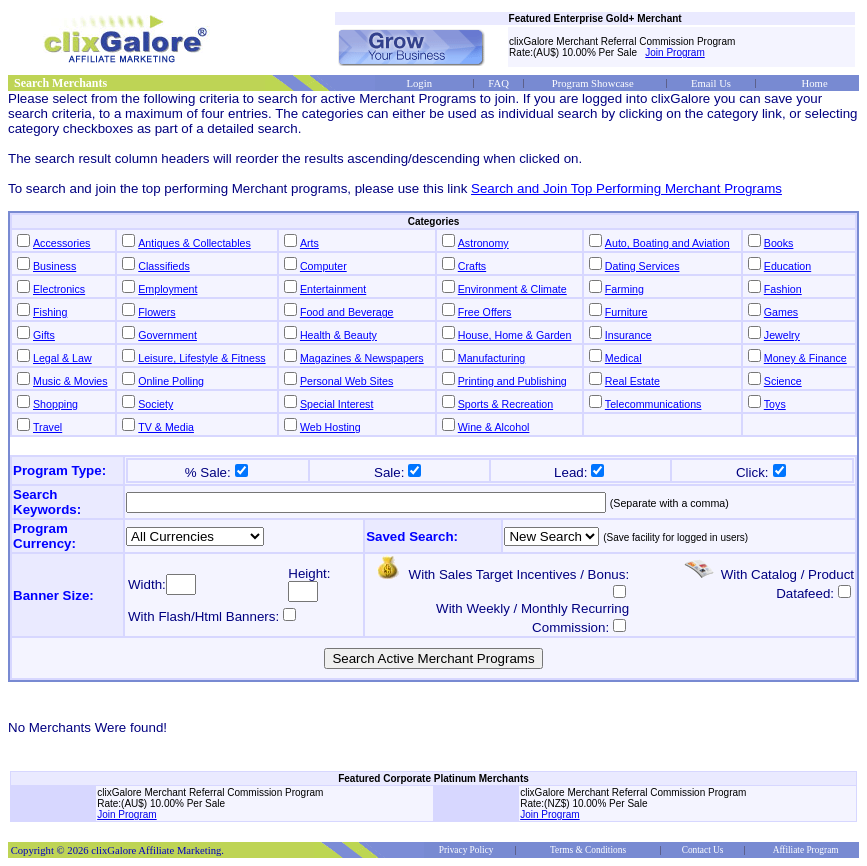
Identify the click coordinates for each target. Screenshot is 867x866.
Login (419, 83)
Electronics (59, 289)
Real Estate (632, 381)
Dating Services (642, 266)
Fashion (783, 289)
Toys (775, 404)
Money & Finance (805, 358)
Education (787, 266)
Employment (167, 289)
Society (155, 404)
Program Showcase (593, 83)
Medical (623, 358)
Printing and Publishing (512, 381)
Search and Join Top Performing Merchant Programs (626, 188)
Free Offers (485, 312)
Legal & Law (62, 358)
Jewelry (782, 335)
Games (781, 312)
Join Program (674, 52)
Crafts (472, 266)
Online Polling (171, 381)
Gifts (44, 335)
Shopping (55, 404)
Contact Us (703, 850)
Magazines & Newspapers (362, 358)
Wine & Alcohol (494, 427)
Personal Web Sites (346, 381)
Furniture (626, 312)
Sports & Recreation (505, 404)
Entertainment (333, 289)
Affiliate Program (806, 850)
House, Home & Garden (515, 335)
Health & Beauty (338, 335)
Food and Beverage (347, 312)
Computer (323, 266)
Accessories (61, 243)
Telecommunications (653, 404)
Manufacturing (492, 358)
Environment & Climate (512, 289)
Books (779, 243)
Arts (309, 243)
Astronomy (483, 243)
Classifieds (164, 266)
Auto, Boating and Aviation (667, 243)
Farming (624, 289)
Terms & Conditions (588, 850)
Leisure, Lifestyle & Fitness (201, 358)
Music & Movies (70, 381)
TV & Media (166, 427)
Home (815, 83)
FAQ (498, 83)
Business (54, 266)
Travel (47, 427)
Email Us (711, 83)
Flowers (156, 312)
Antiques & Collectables (194, 243)
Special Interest (336, 404)
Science (783, 381)
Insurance (628, 335)
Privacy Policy (466, 850)
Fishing (50, 312)
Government (167, 335)
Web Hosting (330, 427)
